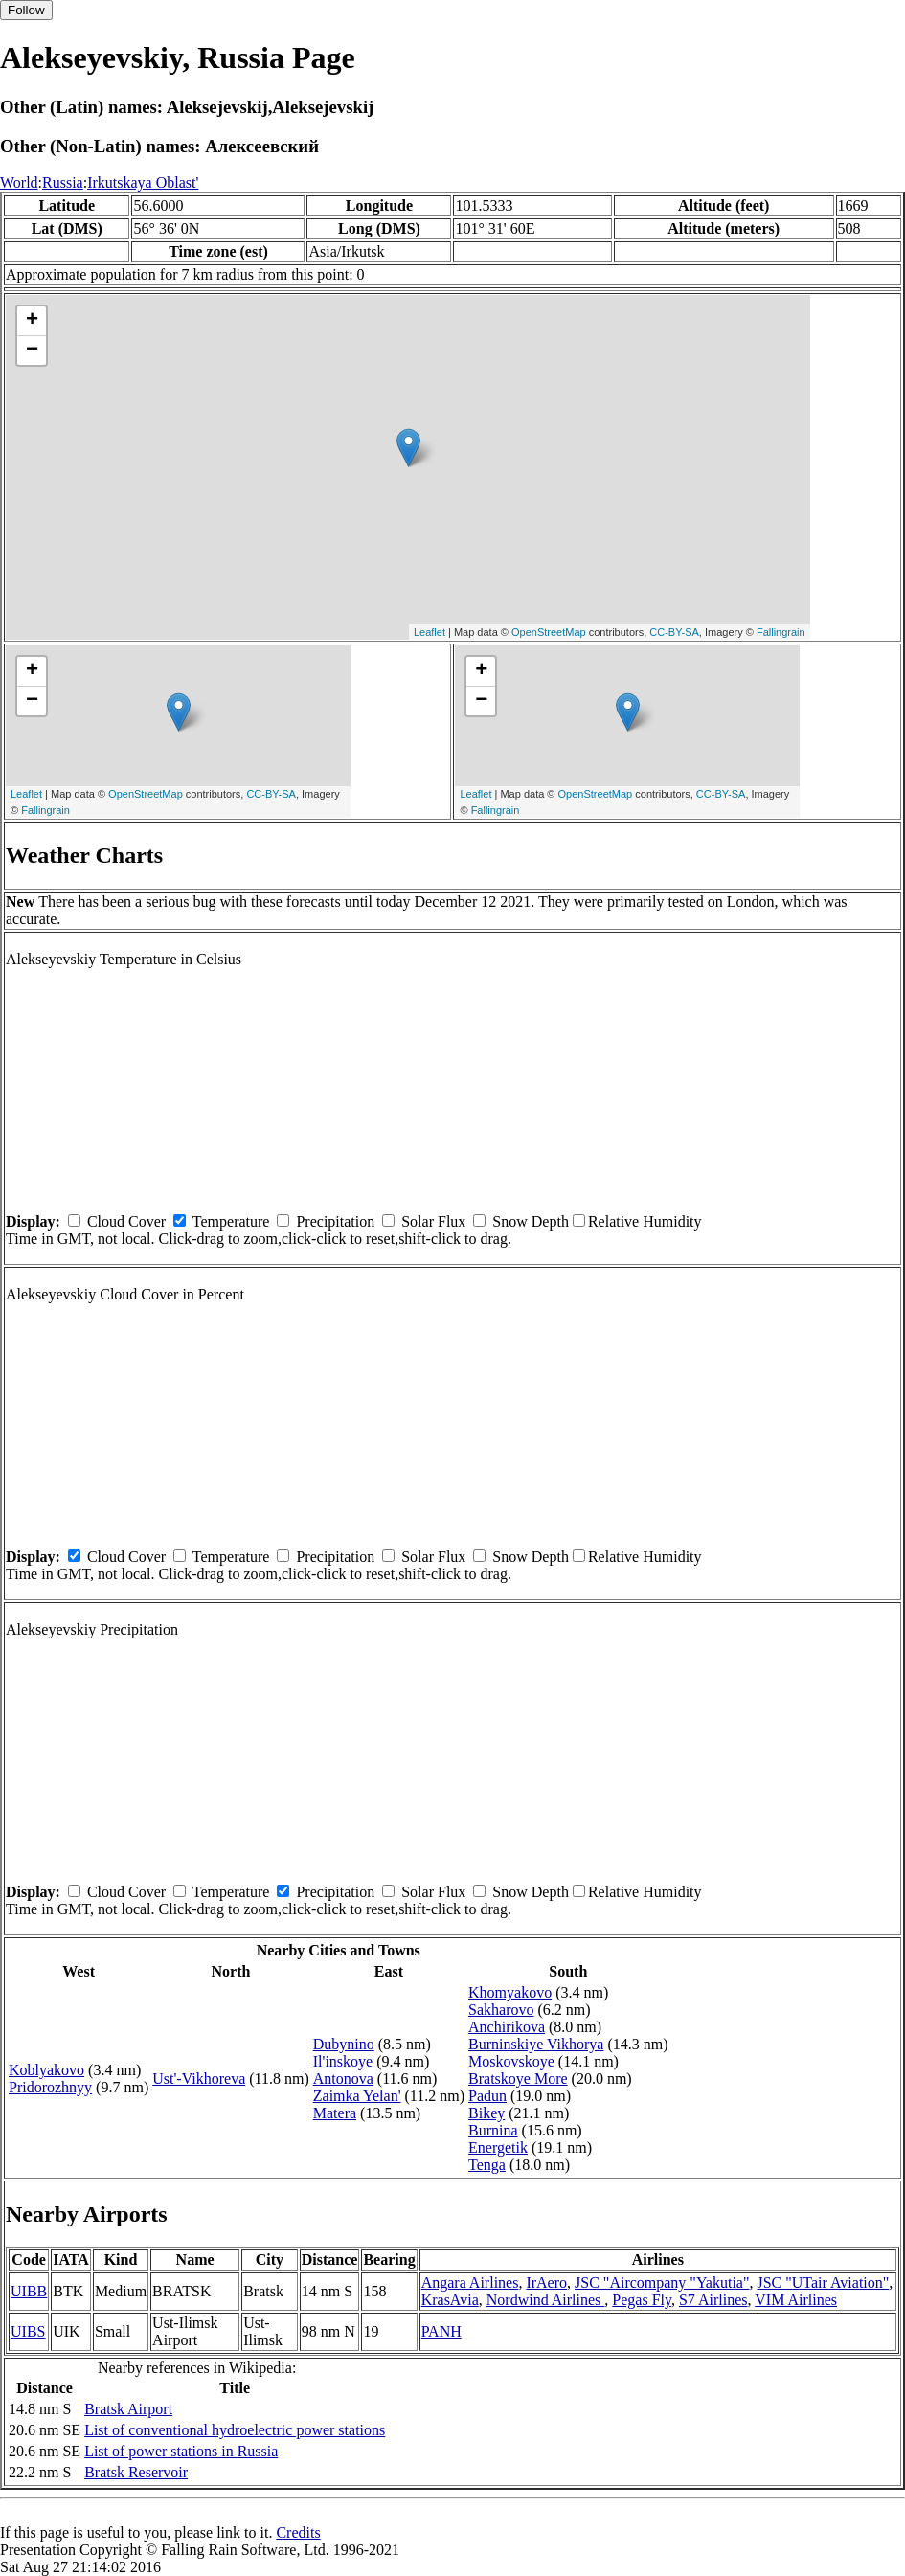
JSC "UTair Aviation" (823, 2282)
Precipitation (335, 1221)
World (19, 182)
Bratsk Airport (128, 2409)
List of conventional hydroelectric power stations (234, 2430)
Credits (298, 2532)
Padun (487, 2096)
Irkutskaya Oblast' (142, 182)
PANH (441, 2331)
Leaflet (429, 632)
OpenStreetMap (548, 632)
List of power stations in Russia (181, 2451)
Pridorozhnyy (50, 2087)
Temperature (231, 1221)
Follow (26, 10)
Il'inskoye (343, 2061)
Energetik (498, 2147)
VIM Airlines (796, 2300)
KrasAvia (450, 2300)
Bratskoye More (518, 2078)
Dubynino (343, 2044)
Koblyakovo (46, 2070)
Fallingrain (781, 632)
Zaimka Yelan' (357, 2096)
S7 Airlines (713, 2300)
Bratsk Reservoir (136, 2472)
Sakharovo (500, 2009)
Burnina (493, 2130)
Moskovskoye (511, 2061)
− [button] (32, 350)
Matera (334, 2113)
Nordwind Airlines (545, 2300)
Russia (62, 182)
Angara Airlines (470, 2282)
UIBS (28, 2331)
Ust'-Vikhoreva (198, 2078)
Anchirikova (506, 2027)
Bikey (486, 2113)
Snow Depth (530, 1221)
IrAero (546, 2282)
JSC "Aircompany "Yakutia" (662, 2282)
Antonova (343, 2078)
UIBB (29, 2291)
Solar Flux (433, 1221)
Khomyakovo (510, 1992)
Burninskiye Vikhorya (535, 2044)
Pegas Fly (641, 2300)
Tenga (487, 2165)
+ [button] (32, 320)
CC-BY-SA (674, 632)
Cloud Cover (126, 1221)
